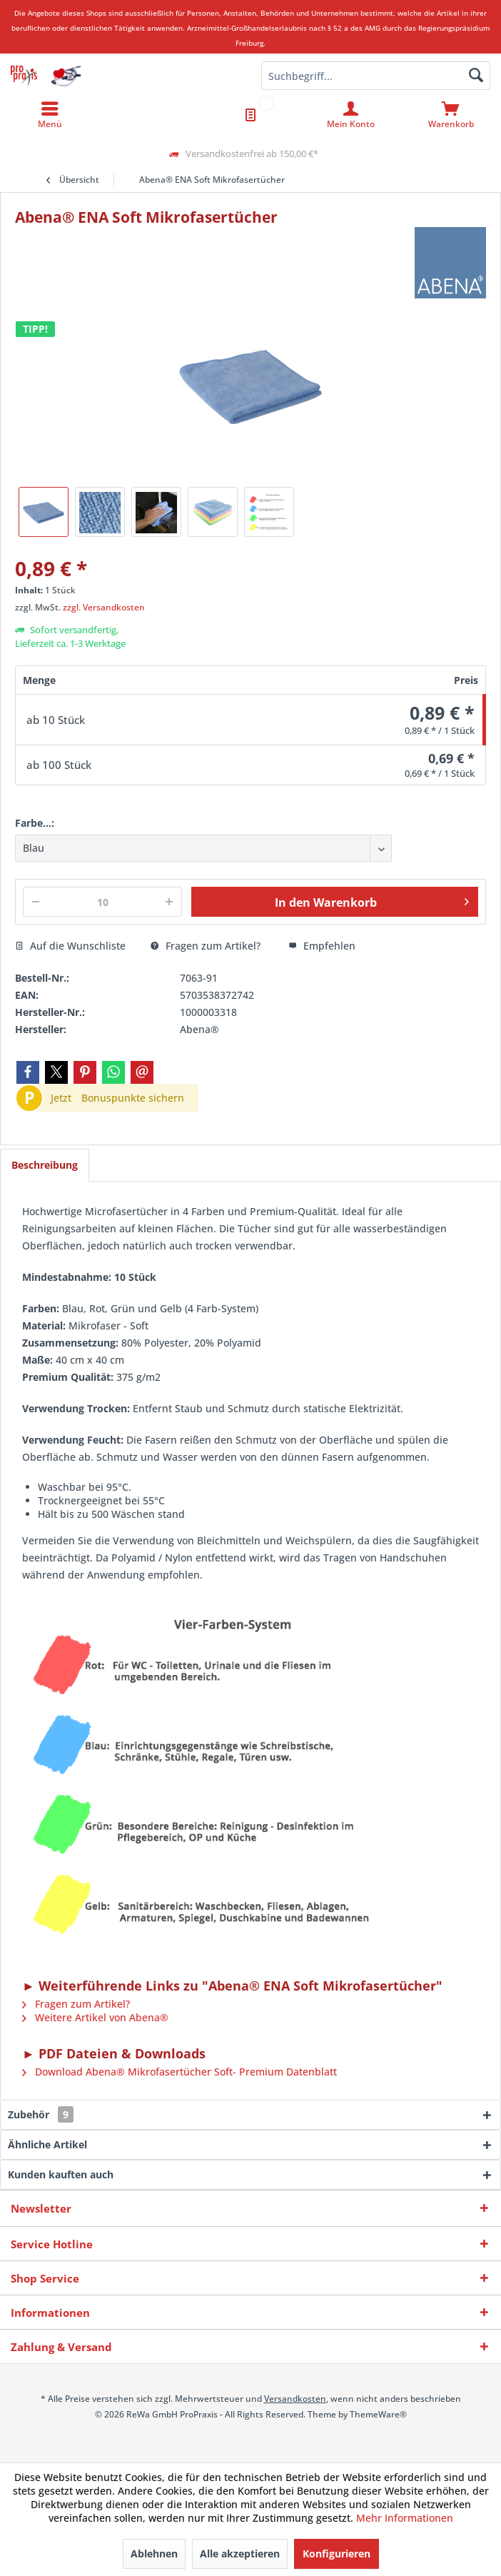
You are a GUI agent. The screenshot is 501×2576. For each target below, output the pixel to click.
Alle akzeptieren (240, 2553)
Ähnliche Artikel (47, 2144)
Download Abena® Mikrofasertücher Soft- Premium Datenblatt (179, 2071)
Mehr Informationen (404, 2518)
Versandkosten (295, 2399)
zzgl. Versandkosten (104, 607)
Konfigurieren (336, 2553)
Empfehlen (321, 945)
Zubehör (41, 2114)
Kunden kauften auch (60, 2174)
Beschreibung (44, 1165)
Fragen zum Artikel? (205, 945)
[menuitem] (451, 115)
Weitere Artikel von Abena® (95, 2017)
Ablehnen (154, 2553)
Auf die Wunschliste (70, 945)
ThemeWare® (378, 2414)
